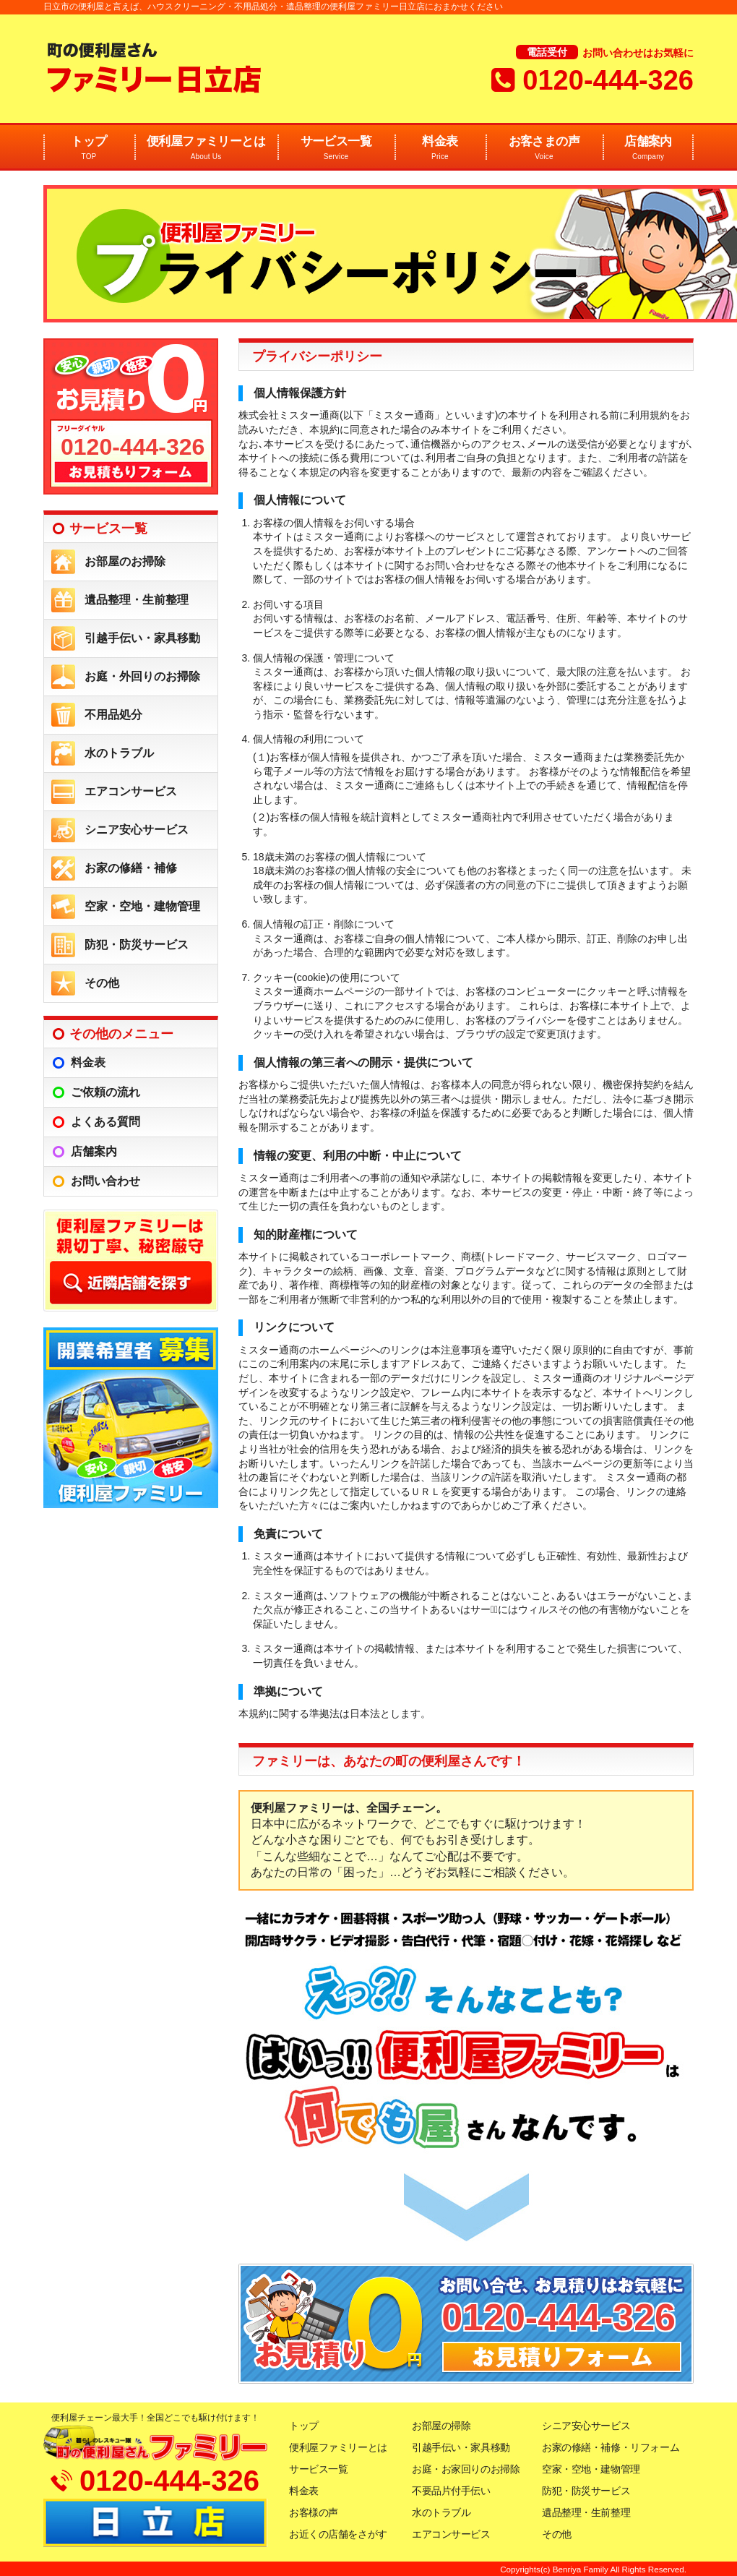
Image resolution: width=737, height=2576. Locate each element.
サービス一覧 (336, 148)
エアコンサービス (131, 791)
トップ (88, 148)
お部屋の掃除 (441, 2425)
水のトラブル (119, 753)
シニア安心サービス (137, 829)
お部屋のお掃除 (125, 561)
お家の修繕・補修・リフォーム (610, 2447)
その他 (102, 983)
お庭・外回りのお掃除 (142, 676)
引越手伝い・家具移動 (142, 638)
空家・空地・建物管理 (142, 906)
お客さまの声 (544, 148)
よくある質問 (105, 1122)
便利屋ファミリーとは (205, 148)
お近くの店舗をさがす (338, 2534)
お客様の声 (313, 2512)
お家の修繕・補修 (131, 868)
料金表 (440, 148)
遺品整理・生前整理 (137, 600)
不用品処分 (113, 715)
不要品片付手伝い (451, 2490)
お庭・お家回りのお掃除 (466, 2469)
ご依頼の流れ (105, 1092)
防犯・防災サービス (137, 944)
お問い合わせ (105, 1181)
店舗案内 (648, 148)
